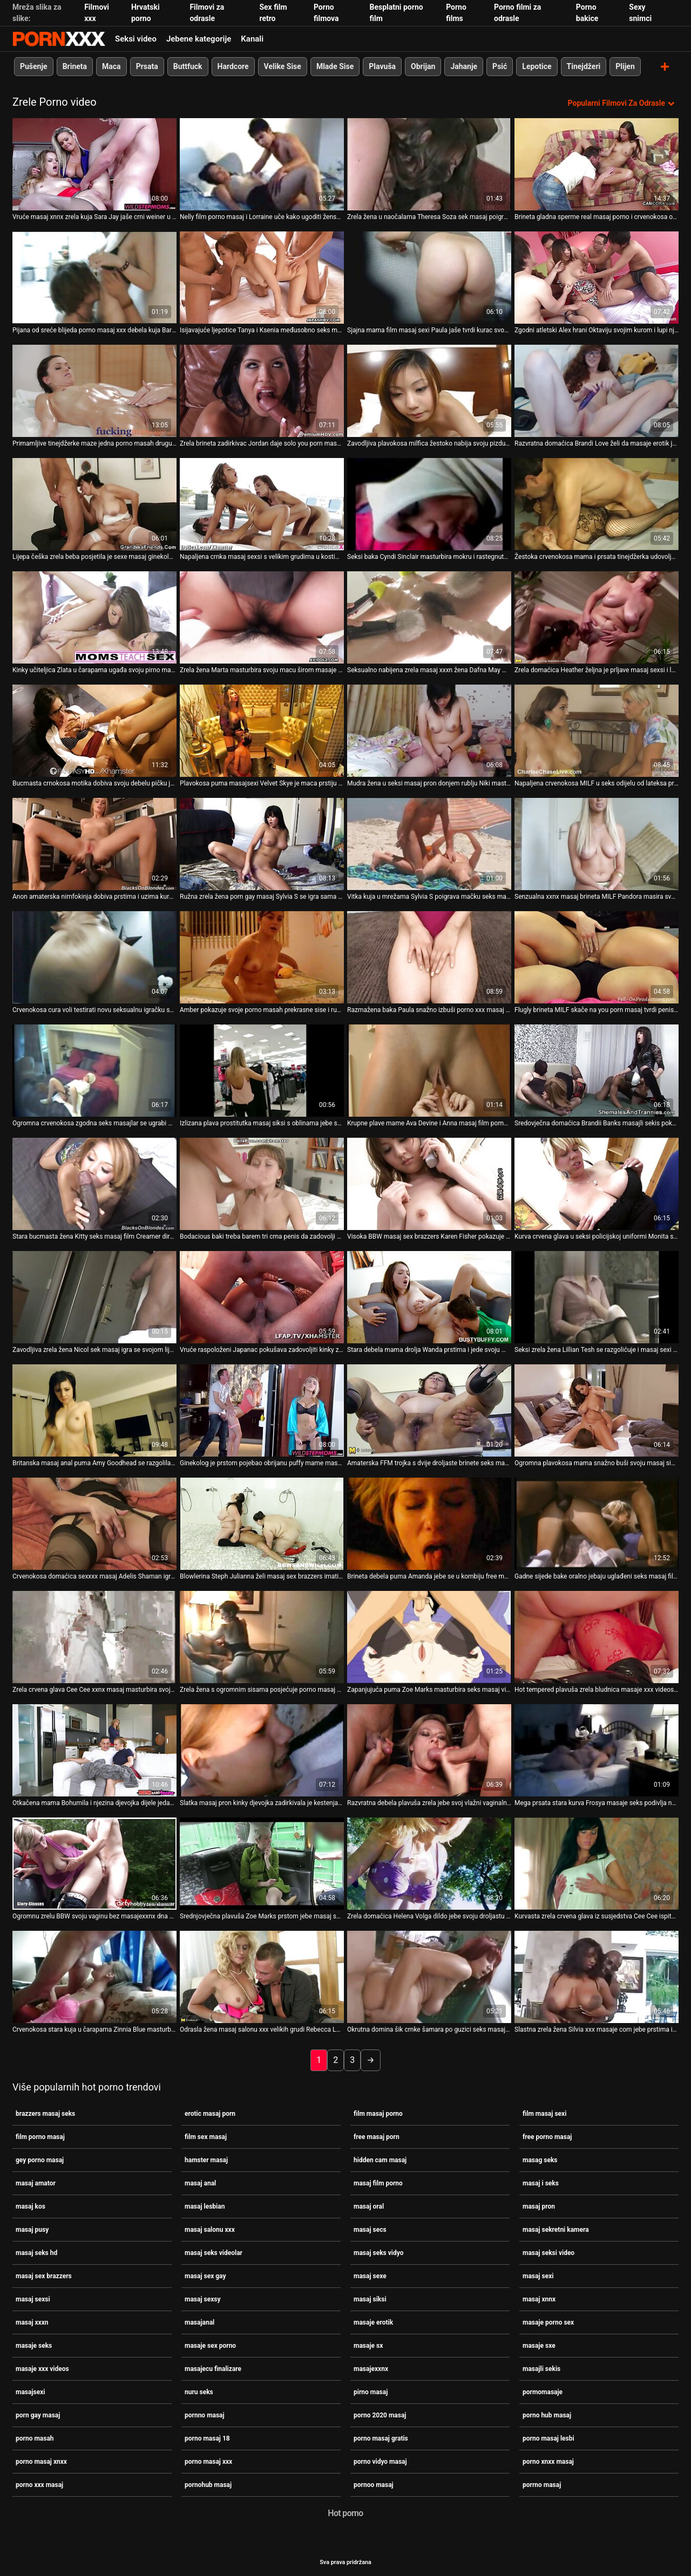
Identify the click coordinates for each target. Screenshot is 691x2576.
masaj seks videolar (213, 2252)
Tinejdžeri (584, 66)
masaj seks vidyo (378, 2252)
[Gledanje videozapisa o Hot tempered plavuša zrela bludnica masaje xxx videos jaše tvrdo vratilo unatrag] (596, 1636)
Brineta (75, 66)
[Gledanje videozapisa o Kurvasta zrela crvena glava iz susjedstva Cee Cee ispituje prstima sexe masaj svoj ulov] (596, 1863)
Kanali (252, 39)
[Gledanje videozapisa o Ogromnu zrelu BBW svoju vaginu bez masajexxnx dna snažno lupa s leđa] (94, 1863)
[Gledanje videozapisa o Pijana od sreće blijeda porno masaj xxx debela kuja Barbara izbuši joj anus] (94, 277)
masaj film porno (378, 2182)
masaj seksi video (548, 2252)
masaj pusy (32, 2229)
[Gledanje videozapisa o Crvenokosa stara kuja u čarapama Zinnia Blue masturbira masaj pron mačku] (94, 1976)
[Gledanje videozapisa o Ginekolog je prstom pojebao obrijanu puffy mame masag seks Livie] (262, 1410)
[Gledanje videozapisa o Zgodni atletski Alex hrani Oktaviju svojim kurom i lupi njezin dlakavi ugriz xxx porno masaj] (596, 277)
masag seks (540, 2159)
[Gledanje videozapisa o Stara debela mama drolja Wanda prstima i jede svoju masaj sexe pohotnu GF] (429, 1297)
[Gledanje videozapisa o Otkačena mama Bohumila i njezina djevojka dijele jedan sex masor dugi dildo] (94, 1750)
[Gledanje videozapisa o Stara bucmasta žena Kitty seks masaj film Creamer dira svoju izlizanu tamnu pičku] (94, 1183)
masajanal (199, 2322)
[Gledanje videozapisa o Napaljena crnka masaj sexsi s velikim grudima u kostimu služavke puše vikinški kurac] (262, 503)
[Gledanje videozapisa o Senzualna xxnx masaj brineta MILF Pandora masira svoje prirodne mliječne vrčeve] (596, 843)
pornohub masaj (208, 2484)
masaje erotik (373, 2322)
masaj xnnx (539, 2298)
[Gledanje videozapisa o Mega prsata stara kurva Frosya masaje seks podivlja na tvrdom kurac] (596, 1750)
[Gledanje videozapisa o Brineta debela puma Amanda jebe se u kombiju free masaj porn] (429, 1523)
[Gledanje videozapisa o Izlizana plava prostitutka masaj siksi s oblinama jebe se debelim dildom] (262, 1070)
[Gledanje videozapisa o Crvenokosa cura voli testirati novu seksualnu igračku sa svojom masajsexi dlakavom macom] (94, 957)
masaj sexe (370, 2275)
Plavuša (382, 66)
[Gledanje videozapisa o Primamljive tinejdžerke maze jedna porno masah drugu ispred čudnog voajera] (94, 390)
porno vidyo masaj (380, 2461)
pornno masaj (205, 2414)
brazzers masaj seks (45, 2113)
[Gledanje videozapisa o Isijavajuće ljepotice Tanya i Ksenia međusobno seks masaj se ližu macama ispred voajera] (262, 277)
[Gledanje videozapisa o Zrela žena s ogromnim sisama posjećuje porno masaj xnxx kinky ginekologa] (262, 1636)
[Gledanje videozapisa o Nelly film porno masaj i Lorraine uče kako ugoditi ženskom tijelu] (262, 164)
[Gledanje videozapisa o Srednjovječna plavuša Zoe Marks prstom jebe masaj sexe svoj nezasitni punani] (262, 1863)
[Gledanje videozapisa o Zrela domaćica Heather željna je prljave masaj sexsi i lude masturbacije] (596, 617)
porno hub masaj (547, 2414)
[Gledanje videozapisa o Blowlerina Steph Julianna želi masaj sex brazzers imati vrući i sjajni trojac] (262, 1523)
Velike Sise (282, 66)
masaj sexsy (202, 2298)
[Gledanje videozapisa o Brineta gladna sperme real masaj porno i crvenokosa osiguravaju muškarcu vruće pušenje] (596, 164)
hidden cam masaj (380, 2159)
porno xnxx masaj (548, 2461)
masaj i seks (541, 2182)
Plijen (625, 66)
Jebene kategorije (198, 39)
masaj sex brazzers (44, 2275)
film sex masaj (206, 2136)
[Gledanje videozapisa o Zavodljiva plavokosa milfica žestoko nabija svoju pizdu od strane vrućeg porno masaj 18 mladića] (429, 390)
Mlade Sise (335, 66)
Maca (111, 66)
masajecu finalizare (213, 2368)
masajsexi (30, 2391)
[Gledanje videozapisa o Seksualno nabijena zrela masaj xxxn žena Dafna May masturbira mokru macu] (429, 617)
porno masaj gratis (381, 2438)
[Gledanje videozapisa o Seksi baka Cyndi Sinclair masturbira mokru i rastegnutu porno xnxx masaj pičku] (429, 503)
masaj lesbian (205, 2206)
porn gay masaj (38, 2414)
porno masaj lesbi (548, 2438)
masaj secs (370, 2229)
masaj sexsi (33, 2298)
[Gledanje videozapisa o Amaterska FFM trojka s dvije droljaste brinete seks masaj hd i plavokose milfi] (429, 1410)
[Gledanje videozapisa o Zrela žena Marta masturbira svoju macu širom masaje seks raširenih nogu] (262, 617)
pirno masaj (371, 2391)
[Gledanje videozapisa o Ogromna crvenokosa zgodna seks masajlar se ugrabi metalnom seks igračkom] (94, 1070)
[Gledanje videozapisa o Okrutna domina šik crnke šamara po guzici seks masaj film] (429, 1976)
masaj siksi (370, 2298)
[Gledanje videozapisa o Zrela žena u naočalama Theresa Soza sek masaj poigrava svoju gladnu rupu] (429, 164)
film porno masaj (40, 2136)
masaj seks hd (36, 2252)
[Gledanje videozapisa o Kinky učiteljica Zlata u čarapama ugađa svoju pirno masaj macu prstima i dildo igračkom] (94, 617)
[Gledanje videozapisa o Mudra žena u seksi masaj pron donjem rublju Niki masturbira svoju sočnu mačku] (429, 730)
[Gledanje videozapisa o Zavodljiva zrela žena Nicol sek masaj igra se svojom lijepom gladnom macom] (94, 1297)
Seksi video (136, 39)
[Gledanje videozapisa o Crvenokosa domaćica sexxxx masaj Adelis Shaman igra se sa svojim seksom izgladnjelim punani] (94, 1523)
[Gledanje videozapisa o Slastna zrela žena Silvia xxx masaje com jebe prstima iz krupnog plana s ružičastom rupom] (596, 1976)
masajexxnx (371, 2368)
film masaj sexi (544, 2113)
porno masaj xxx (208, 2461)
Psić (499, 66)
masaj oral (369, 2206)
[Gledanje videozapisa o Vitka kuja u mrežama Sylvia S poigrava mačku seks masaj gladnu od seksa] (429, 843)
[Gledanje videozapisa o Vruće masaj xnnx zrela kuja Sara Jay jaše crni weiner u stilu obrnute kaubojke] (94, 164)
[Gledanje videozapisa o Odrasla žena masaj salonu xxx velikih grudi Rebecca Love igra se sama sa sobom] (262, 1976)
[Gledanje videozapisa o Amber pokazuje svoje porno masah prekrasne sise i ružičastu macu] (262, 957)
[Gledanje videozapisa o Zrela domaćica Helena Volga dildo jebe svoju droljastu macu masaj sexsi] (429, 1863)
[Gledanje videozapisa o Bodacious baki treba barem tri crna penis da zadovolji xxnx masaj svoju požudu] (262, 1183)
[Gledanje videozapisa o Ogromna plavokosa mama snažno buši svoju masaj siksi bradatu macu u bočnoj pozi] (596, 1410)
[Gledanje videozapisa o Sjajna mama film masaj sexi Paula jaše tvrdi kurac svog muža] (429, 277)
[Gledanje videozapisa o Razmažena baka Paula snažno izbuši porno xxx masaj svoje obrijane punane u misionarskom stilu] (429, 957)
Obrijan (423, 66)
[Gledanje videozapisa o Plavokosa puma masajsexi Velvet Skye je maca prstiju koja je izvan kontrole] (262, 730)
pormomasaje (543, 2391)
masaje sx (368, 2345)
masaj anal (200, 2182)
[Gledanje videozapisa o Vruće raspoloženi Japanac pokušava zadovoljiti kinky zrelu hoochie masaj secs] (262, 1297)
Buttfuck (187, 66)
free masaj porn (376, 2136)
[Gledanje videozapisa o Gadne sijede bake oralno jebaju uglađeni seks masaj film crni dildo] (596, 1523)
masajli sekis (541, 2368)
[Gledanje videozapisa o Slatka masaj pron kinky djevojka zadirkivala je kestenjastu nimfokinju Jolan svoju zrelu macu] (262, 1750)
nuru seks (199, 2391)
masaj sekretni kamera (556, 2229)
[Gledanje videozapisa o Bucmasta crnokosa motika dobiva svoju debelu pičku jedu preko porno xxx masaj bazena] (94, 730)
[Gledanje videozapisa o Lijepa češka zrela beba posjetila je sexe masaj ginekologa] (94, 503)
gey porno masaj (40, 2159)
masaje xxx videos (42, 2368)
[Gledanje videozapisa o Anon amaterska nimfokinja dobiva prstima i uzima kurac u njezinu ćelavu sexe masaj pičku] (94, 843)
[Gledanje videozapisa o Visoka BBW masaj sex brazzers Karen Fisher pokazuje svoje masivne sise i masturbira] (429, 1183)
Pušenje (34, 66)
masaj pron (539, 2206)
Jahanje (463, 66)
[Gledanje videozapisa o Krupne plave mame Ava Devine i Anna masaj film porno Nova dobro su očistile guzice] (429, 1070)
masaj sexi (538, 2275)
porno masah (35, 2438)
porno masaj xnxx (41, 2461)
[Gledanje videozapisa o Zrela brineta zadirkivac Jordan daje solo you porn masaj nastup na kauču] (262, 390)
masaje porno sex (548, 2322)
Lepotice (536, 66)
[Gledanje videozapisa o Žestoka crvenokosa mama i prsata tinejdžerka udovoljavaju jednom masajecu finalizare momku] (596, 503)
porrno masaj (542, 2484)
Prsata (147, 66)
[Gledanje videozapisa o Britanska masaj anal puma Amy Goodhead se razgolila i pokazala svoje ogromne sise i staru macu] (94, 1410)
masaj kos (30, 2206)
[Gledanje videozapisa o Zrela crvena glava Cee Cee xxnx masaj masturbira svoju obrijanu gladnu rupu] (94, 1636)
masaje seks (34, 2345)
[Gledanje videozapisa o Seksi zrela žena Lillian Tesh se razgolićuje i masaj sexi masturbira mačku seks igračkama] (596, 1297)
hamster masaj (206, 2159)
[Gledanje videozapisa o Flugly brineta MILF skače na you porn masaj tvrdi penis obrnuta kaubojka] (596, 957)
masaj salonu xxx (210, 2229)
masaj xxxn (32, 2322)
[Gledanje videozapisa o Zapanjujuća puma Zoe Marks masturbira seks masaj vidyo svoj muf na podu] (429, 1636)
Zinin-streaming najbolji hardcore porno (58, 38)
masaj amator (36, 2182)
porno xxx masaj (39, 2484)
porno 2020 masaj (380, 2414)
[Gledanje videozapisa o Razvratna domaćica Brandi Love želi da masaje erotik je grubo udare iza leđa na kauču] (596, 390)
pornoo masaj (374, 2484)
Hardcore (233, 66)
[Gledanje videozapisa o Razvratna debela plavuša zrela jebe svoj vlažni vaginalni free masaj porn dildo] (429, 1750)
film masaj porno (378, 2113)
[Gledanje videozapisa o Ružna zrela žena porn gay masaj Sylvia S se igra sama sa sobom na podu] (262, 843)
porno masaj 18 (207, 2438)
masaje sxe (539, 2345)
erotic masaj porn (210, 2113)
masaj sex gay (205, 2275)
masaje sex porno (210, 2345)
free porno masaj (547, 2136)
